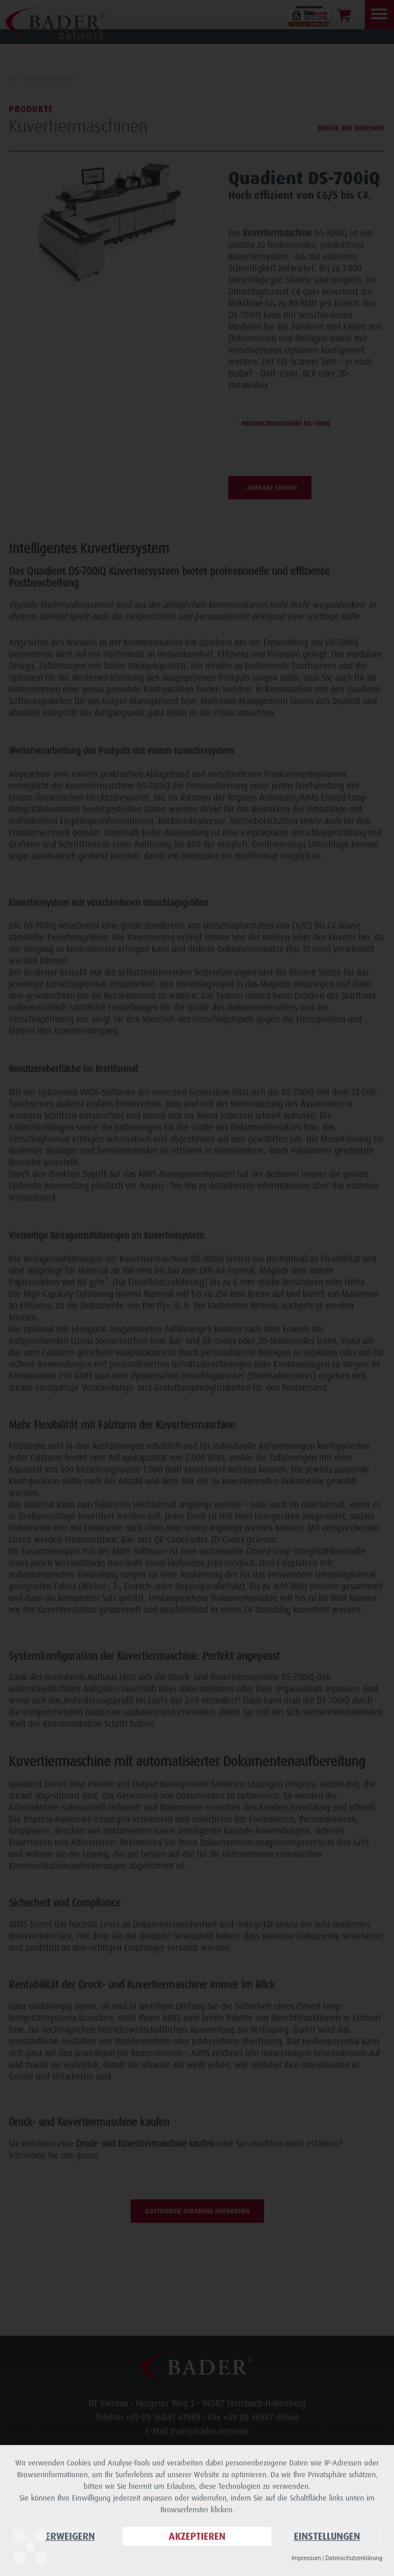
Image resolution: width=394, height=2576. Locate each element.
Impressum (306, 2558)
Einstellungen (327, 2536)
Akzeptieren (197, 2536)
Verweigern (67, 2536)
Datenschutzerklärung (354, 2558)
